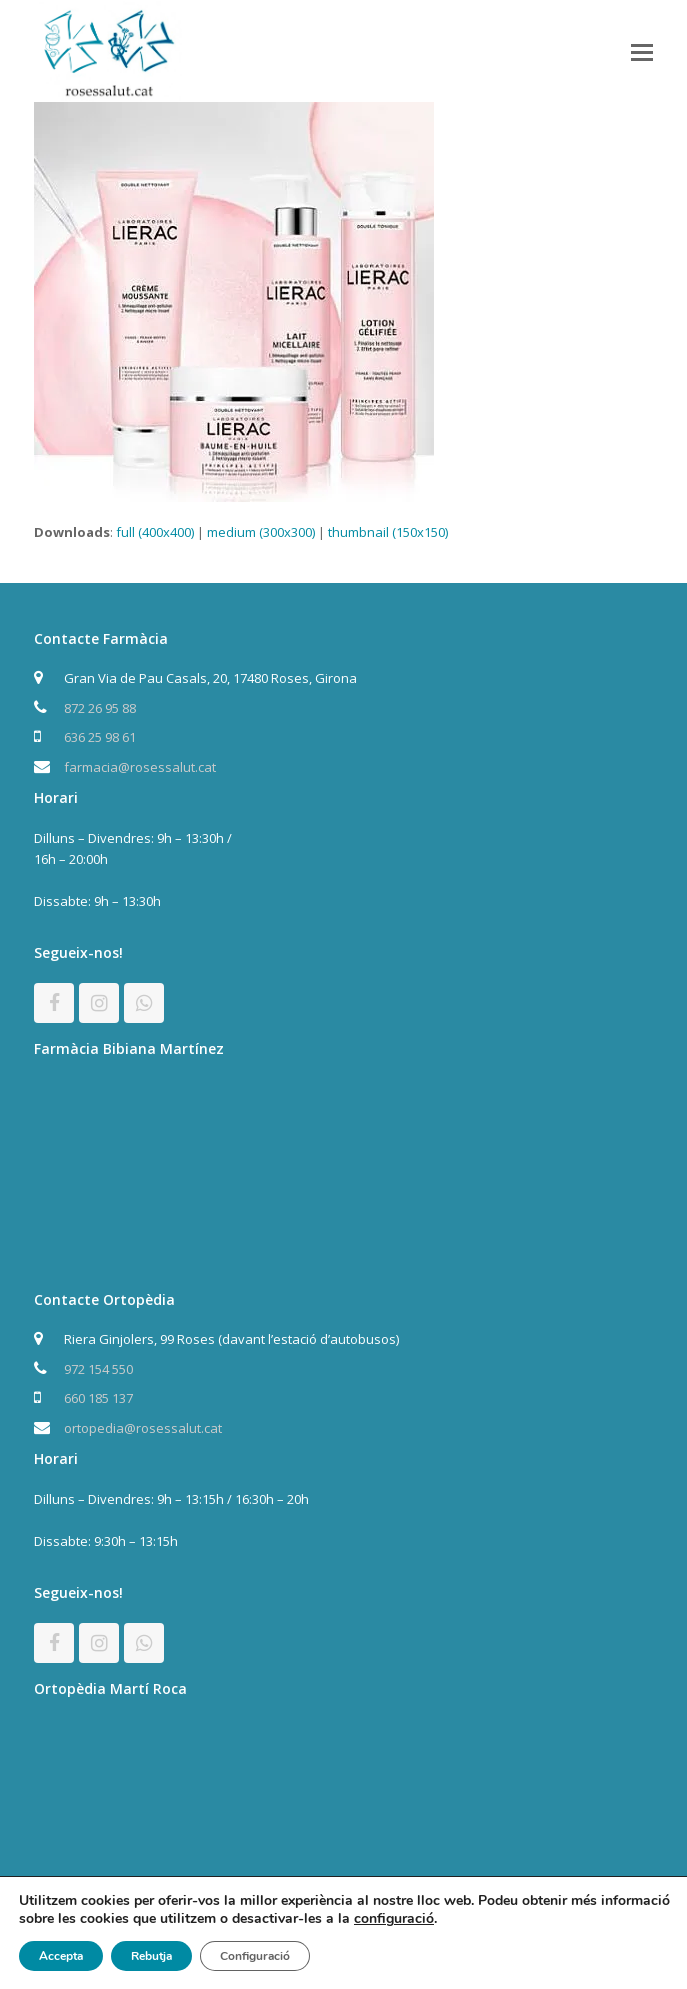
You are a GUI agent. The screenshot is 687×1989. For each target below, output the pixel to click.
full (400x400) (155, 532)
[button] (642, 51)
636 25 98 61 (100, 737)
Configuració (255, 1956)
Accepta (61, 1956)
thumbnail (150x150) (388, 532)
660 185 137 (98, 1398)
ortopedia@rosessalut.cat (143, 1428)
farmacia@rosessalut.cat (140, 767)
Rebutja (151, 1956)
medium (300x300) (261, 532)
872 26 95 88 (100, 708)
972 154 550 (98, 1369)
